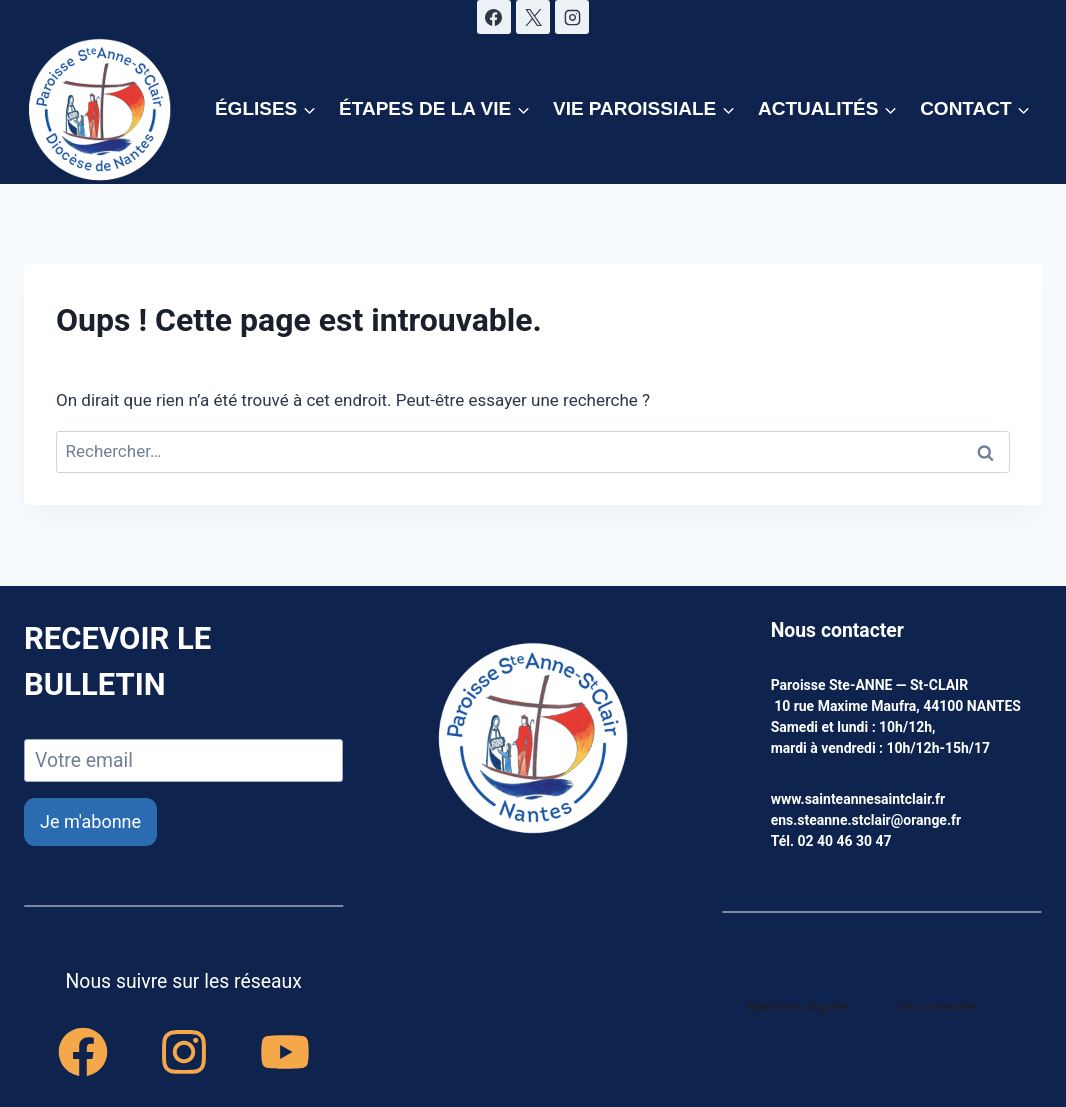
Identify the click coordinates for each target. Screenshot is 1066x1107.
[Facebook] (494, 17)
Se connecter (939, 1006)
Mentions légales (801, 1006)
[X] (533, 17)
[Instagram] (572, 17)
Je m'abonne (90, 821)
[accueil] (533, 740)
